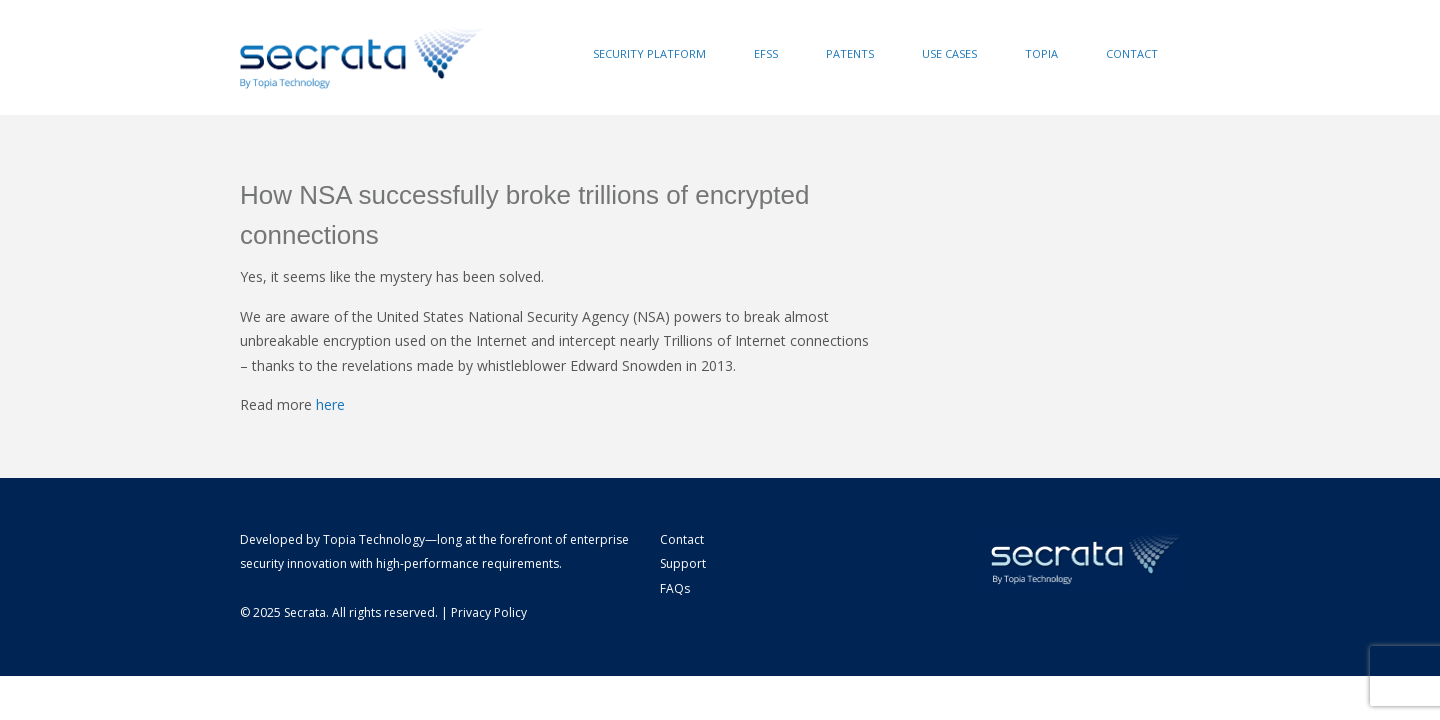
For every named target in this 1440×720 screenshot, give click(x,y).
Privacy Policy (489, 612)
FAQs (675, 588)
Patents (850, 53)
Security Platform (649, 53)
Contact (1132, 53)
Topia (1041, 53)
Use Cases (949, 53)
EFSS (766, 53)
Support (683, 563)
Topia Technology (374, 539)
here (330, 404)
